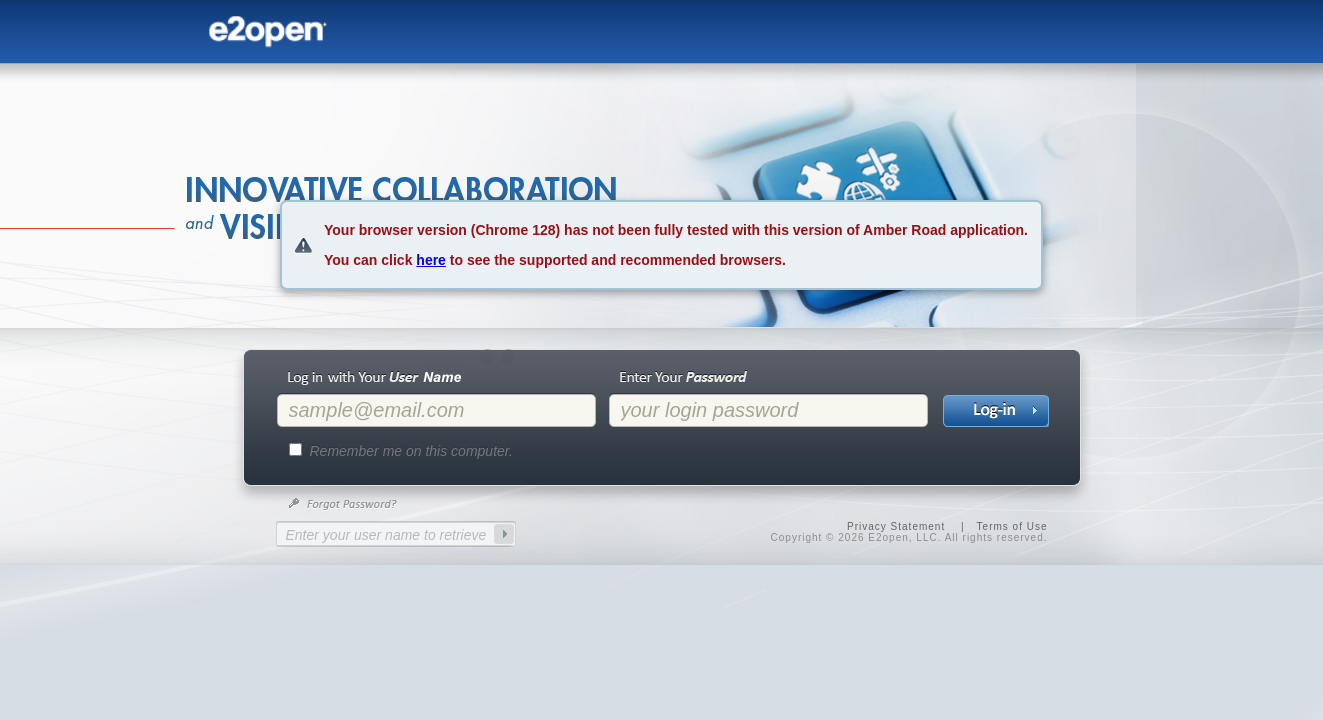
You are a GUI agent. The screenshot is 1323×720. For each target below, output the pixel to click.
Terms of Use (1012, 526)
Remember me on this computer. (411, 451)
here (431, 260)
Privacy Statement (896, 526)
